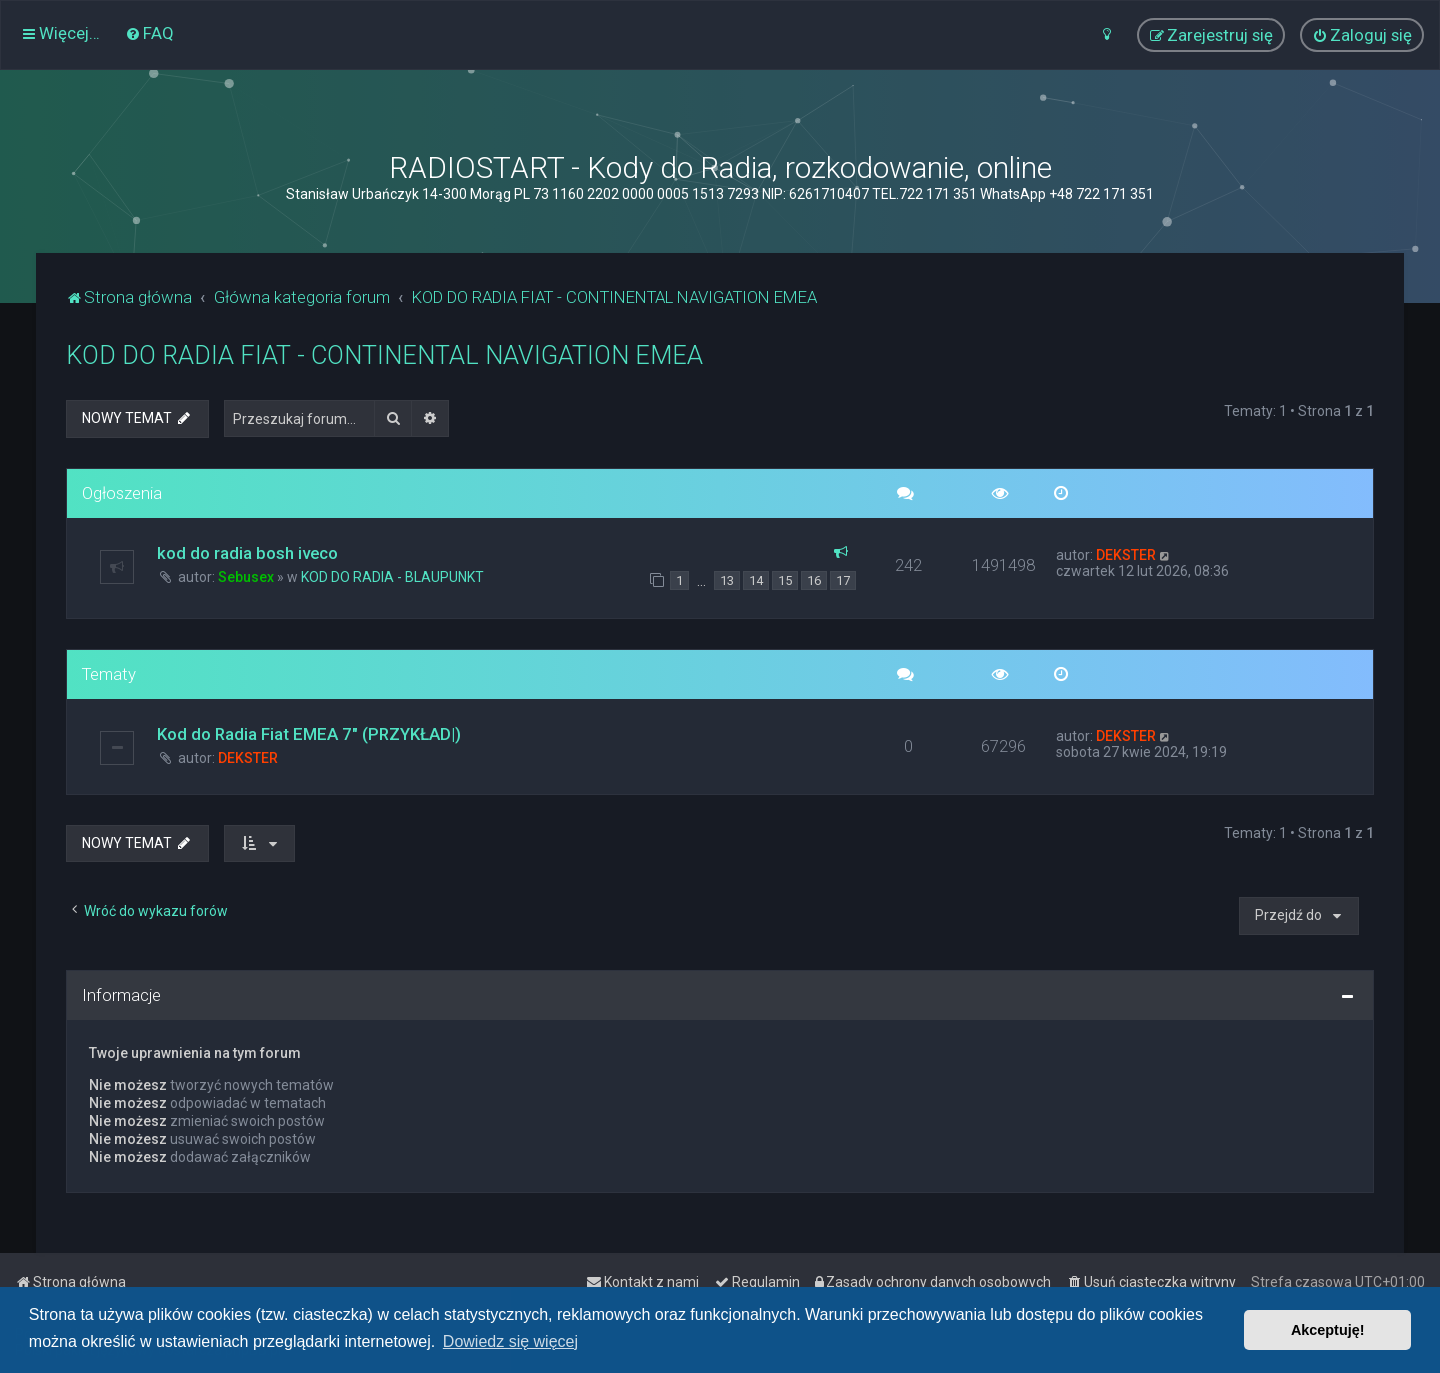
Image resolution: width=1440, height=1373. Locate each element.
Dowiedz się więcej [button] (510, 1341)
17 (843, 580)
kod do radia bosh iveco (247, 553)
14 (756, 580)
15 (785, 580)
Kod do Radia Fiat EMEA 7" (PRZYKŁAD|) (309, 734)
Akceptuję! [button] (1328, 1330)
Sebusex (246, 577)
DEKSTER (1126, 555)
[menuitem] (149, 33)
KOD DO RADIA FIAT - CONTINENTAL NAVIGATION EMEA (384, 355)
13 (727, 580)
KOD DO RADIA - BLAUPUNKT (392, 577)
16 (814, 580)
